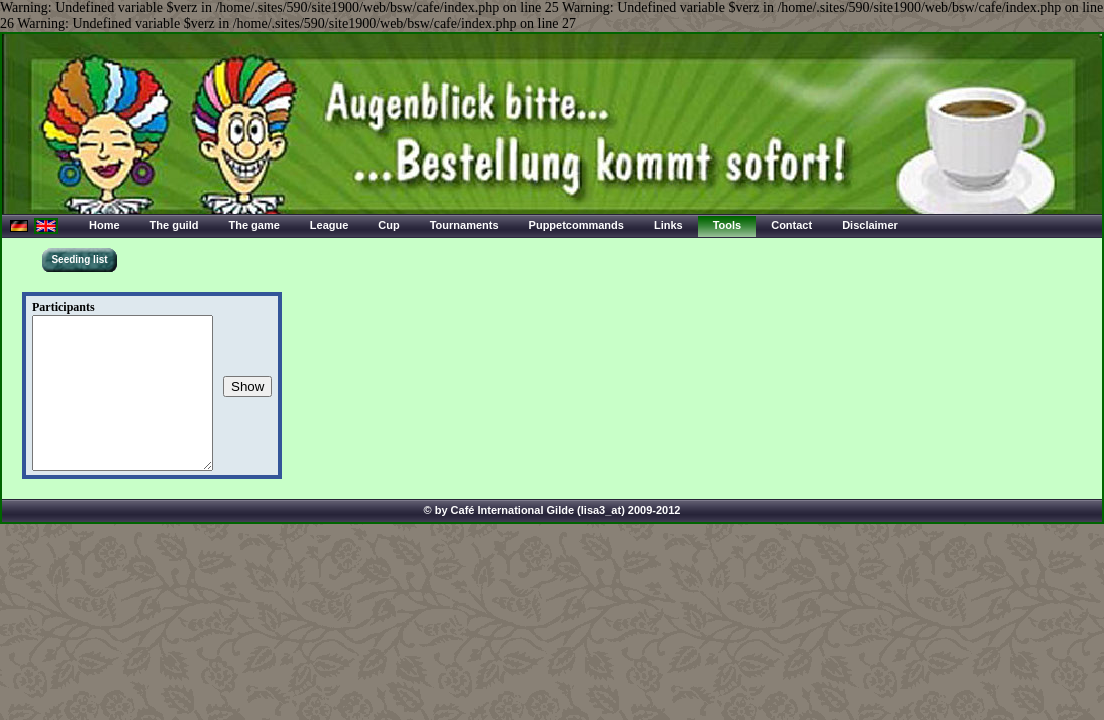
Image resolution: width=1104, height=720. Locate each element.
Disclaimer (870, 225)
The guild (174, 225)
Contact (791, 225)
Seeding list (79, 259)
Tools (727, 225)
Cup (388, 225)
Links (668, 225)
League (329, 225)
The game (253, 225)
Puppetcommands (576, 225)
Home (104, 225)
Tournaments (464, 225)
